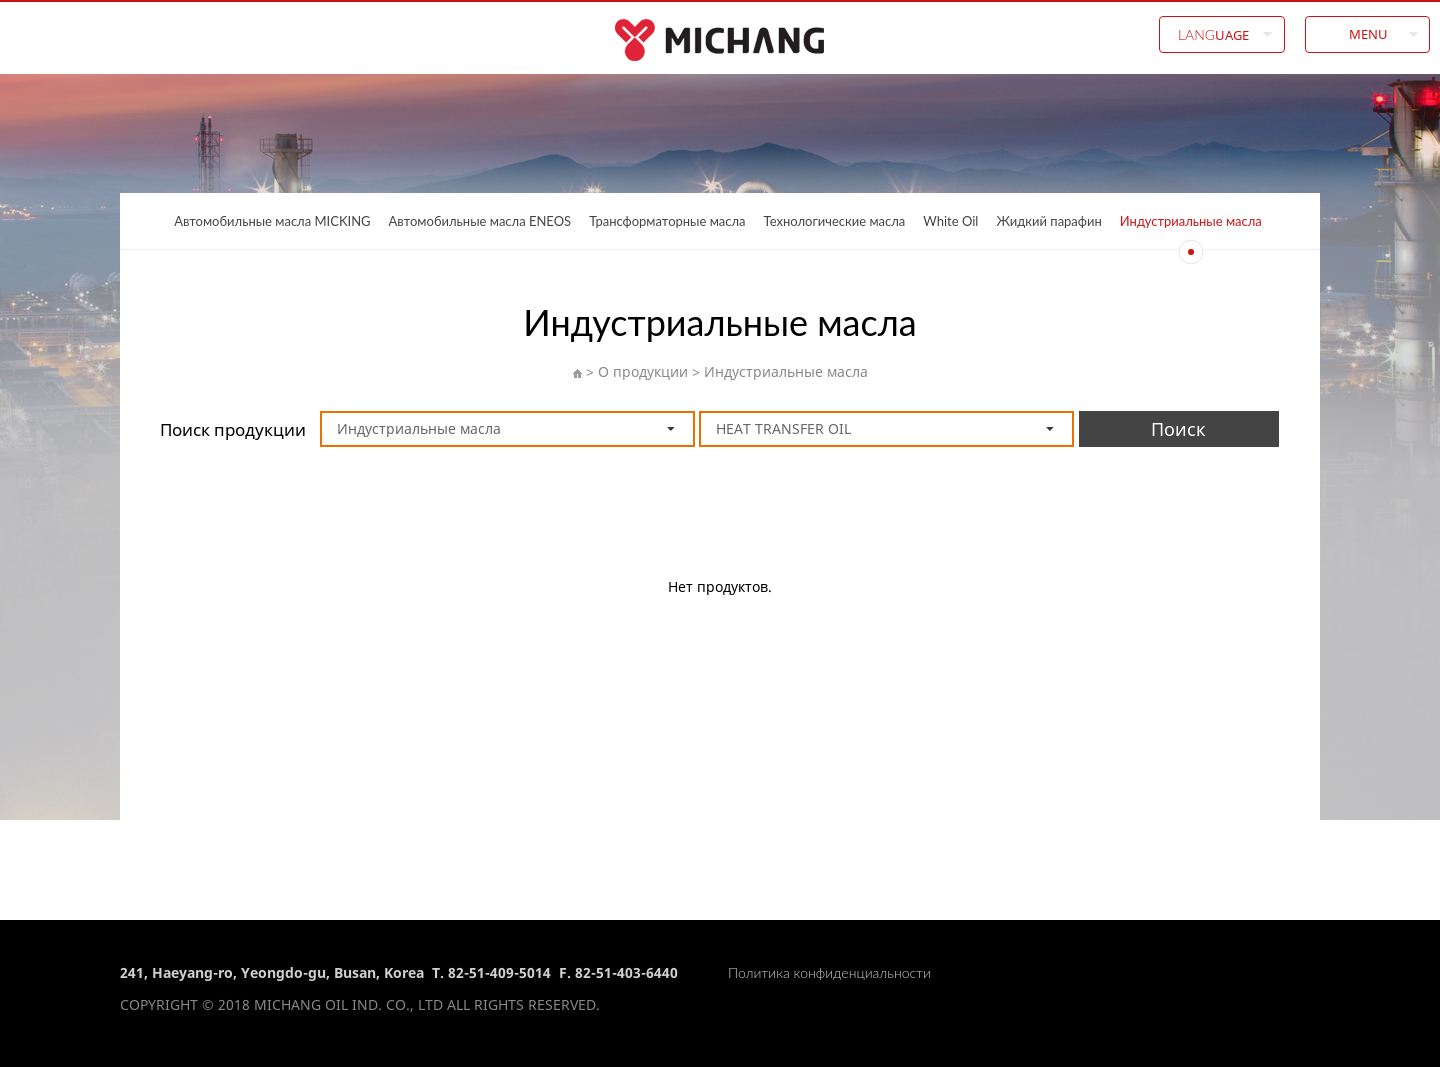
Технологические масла (835, 221)
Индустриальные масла (1191, 221)
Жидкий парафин (1048, 221)
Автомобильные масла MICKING (272, 221)
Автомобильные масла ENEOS (480, 221)
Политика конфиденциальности (829, 972)
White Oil (950, 221)
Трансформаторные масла (667, 221)
